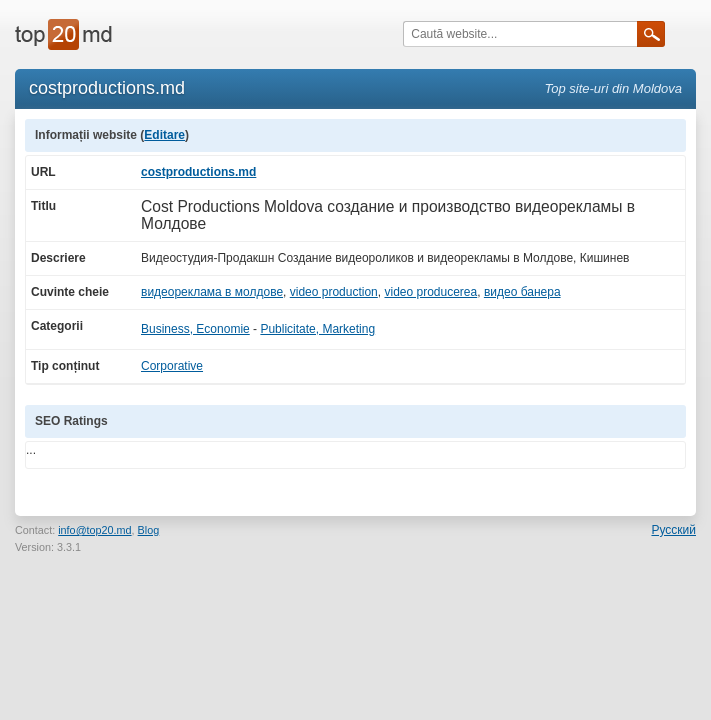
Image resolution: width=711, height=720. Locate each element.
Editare (164, 135)
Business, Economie (195, 329)
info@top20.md (94, 530)
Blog (149, 530)
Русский (673, 530)
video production (334, 292)
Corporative (172, 366)
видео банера (522, 292)
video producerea (430, 292)
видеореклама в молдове (212, 292)
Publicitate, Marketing (317, 329)
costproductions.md (198, 172)
